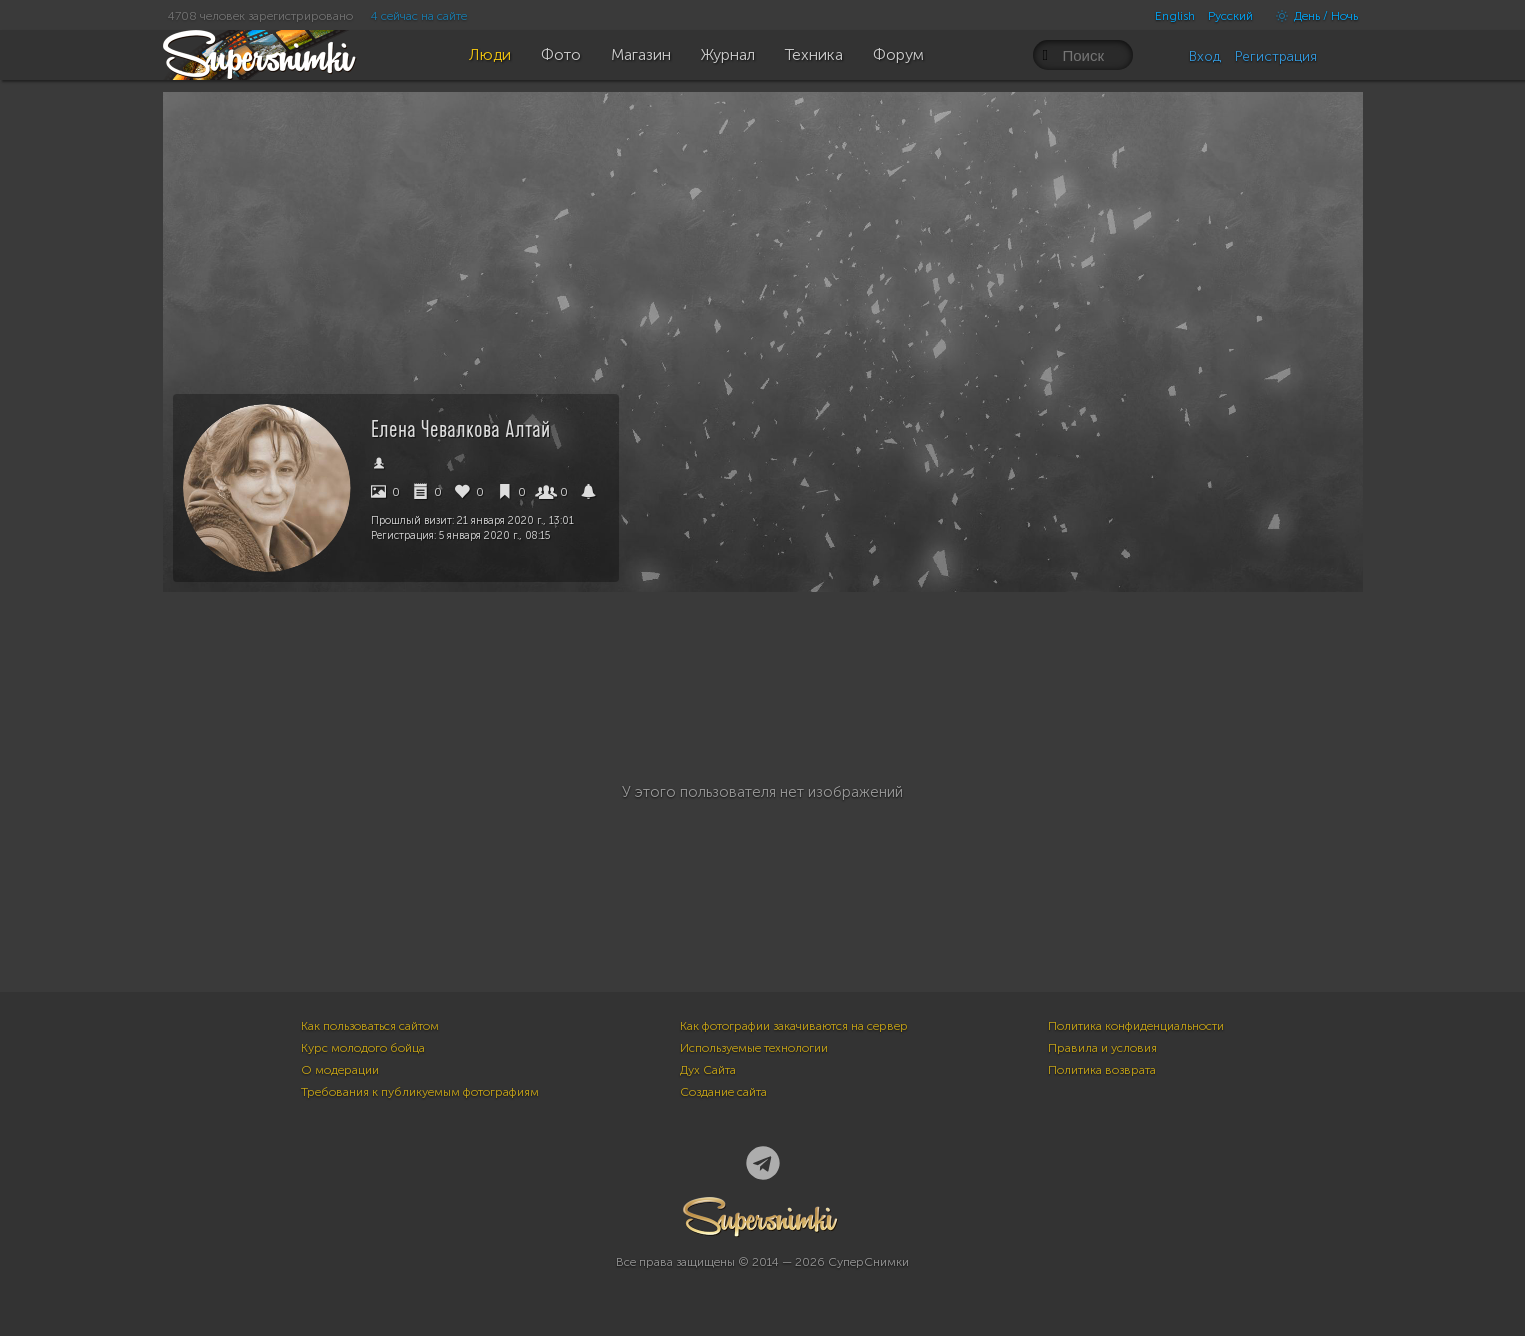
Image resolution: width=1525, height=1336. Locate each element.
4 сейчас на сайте (419, 16)
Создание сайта (723, 1092)
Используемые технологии (754, 1048)
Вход (1205, 56)
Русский (1230, 16)
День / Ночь (1312, 16)
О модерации (340, 1070)
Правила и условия (1102, 1048)
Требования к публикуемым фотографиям (420, 1092)
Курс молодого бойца (363, 1048)
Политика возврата (1102, 1070)
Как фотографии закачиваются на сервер (794, 1026)
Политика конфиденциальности (1136, 1026)
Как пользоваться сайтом (370, 1026)
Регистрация (1276, 56)
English (1175, 16)
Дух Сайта (708, 1070)
